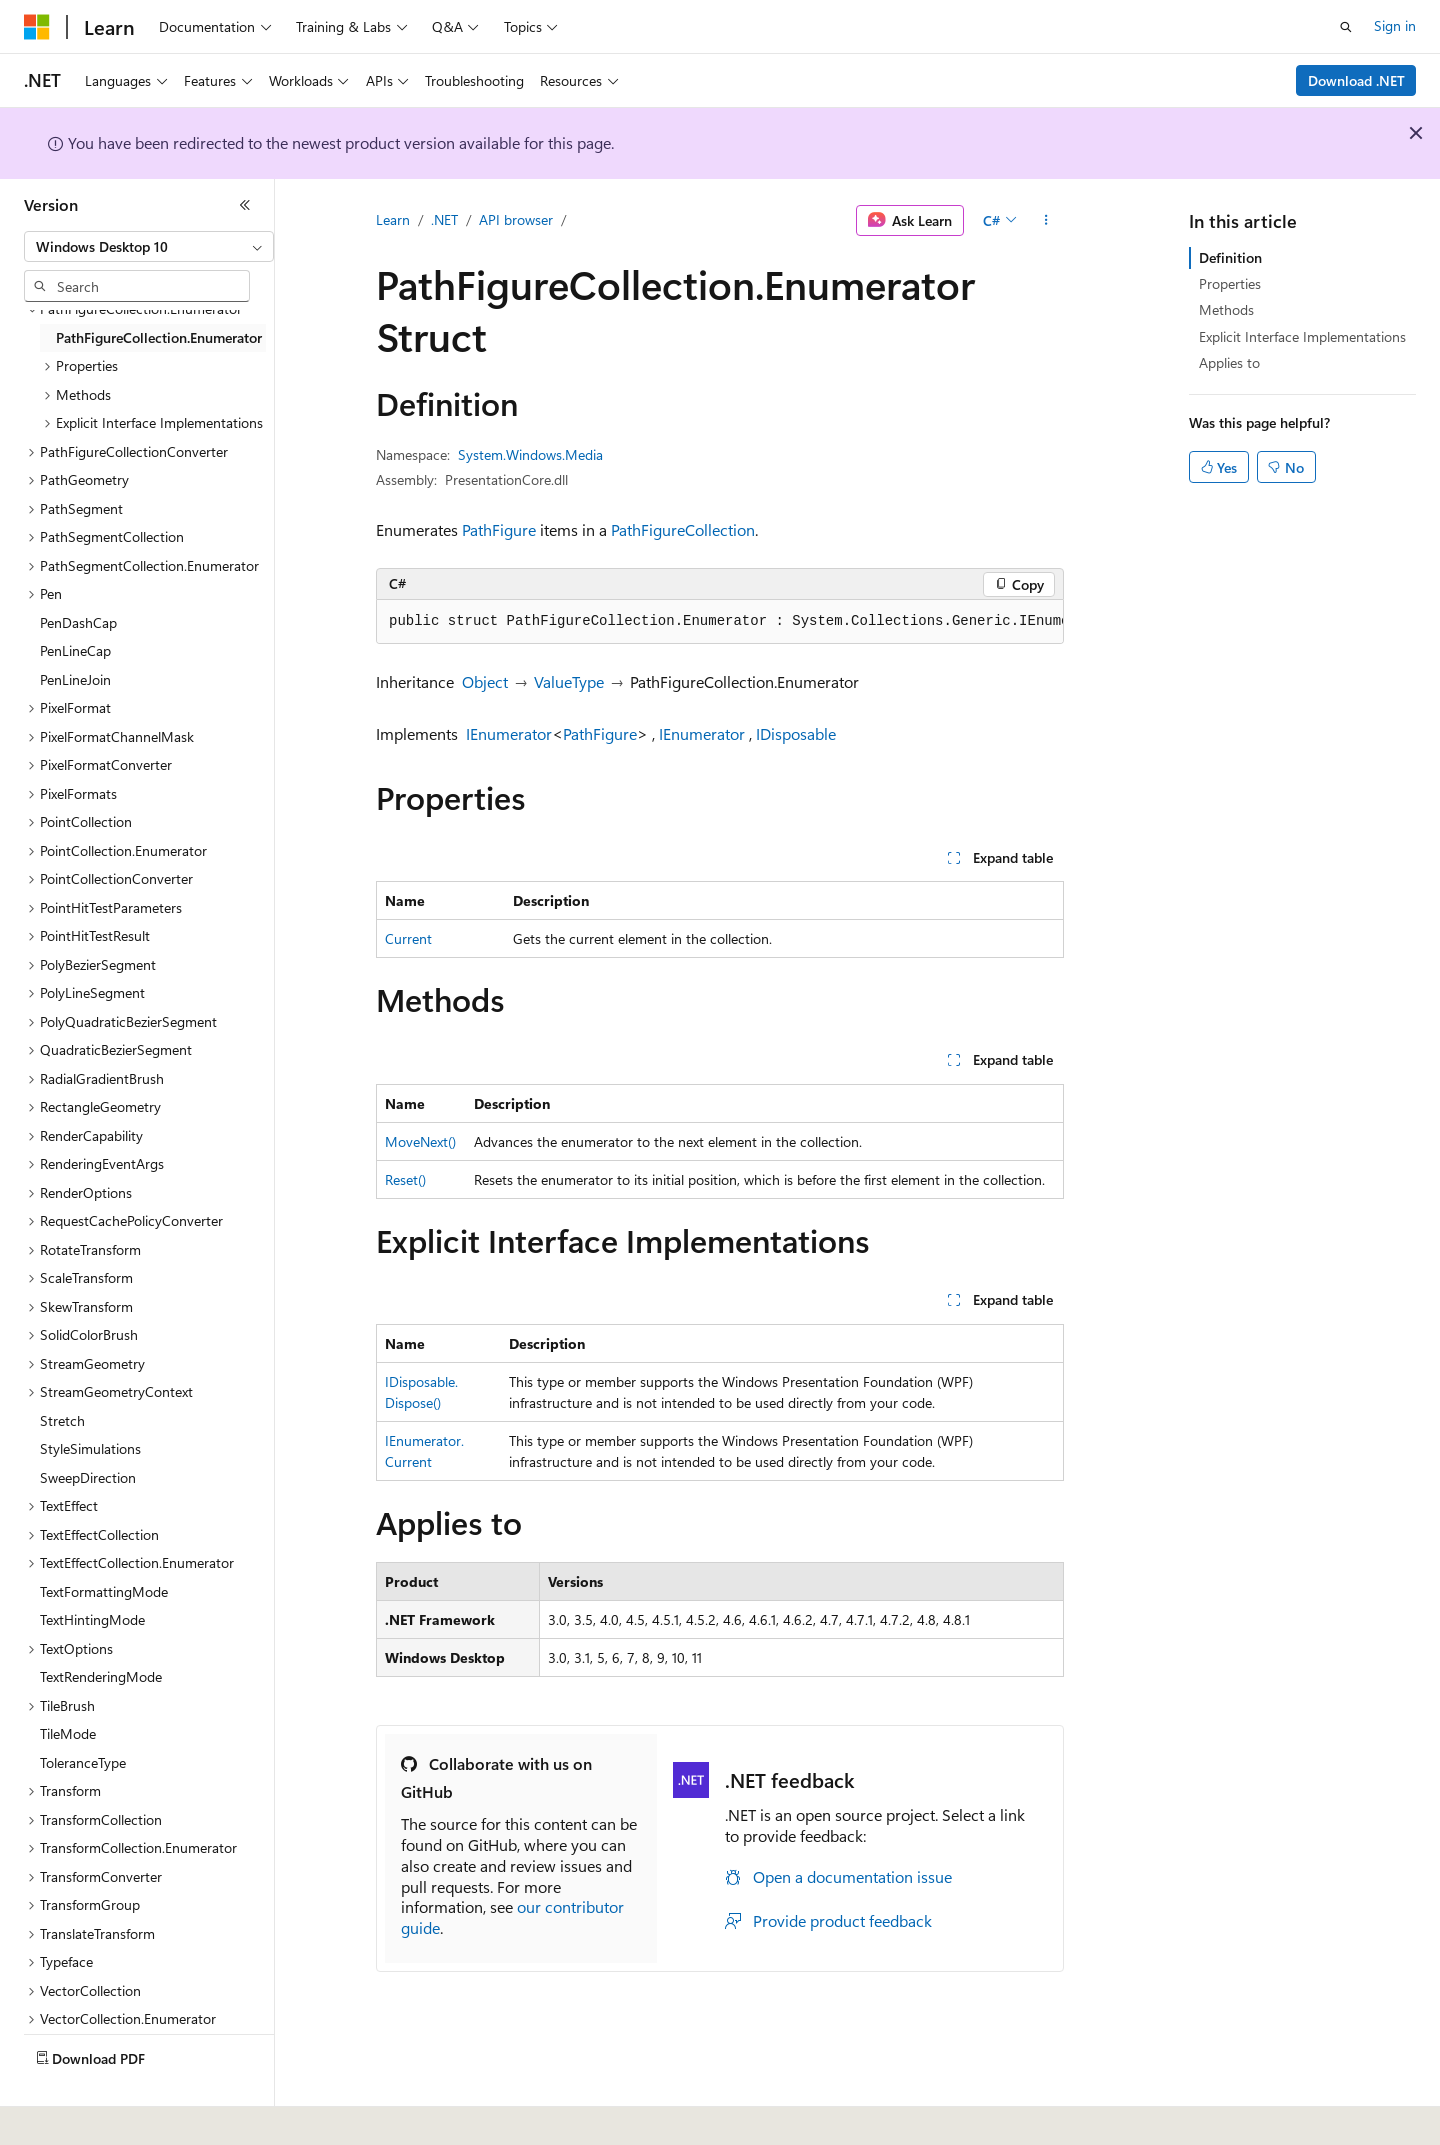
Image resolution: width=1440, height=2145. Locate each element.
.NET (444, 219)
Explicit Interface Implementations (1302, 336)
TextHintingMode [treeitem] (92, 1619)
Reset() (405, 1179)
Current (408, 938)
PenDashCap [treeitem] (78, 622)
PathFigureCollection (683, 529)
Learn (393, 219)
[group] (720, 622)
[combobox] (149, 247)
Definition (1230, 257)
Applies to (1229, 362)
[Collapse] (245, 205)
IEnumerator (509, 733)
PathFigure (499, 529)
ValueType (569, 681)
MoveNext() (420, 1141)
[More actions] (1046, 221)
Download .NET (1356, 80)
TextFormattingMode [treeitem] (104, 1591)
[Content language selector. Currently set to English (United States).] (115, 2116)
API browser (516, 219)
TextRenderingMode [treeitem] (101, 1676)
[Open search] (1346, 27)
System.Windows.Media (530, 454)
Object (485, 681)
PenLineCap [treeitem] (75, 650)
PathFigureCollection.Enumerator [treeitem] (159, 337)
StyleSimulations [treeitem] (90, 1448)
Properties (1230, 283)
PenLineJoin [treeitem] (75, 679)
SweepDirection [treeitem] (88, 1477)
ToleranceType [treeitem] (83, 1762)
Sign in (1395, 25)
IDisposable (796, 733)
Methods (1226, 309)
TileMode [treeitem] (68, 1733)
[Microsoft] (37, 27)
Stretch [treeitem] (62, 1420)
